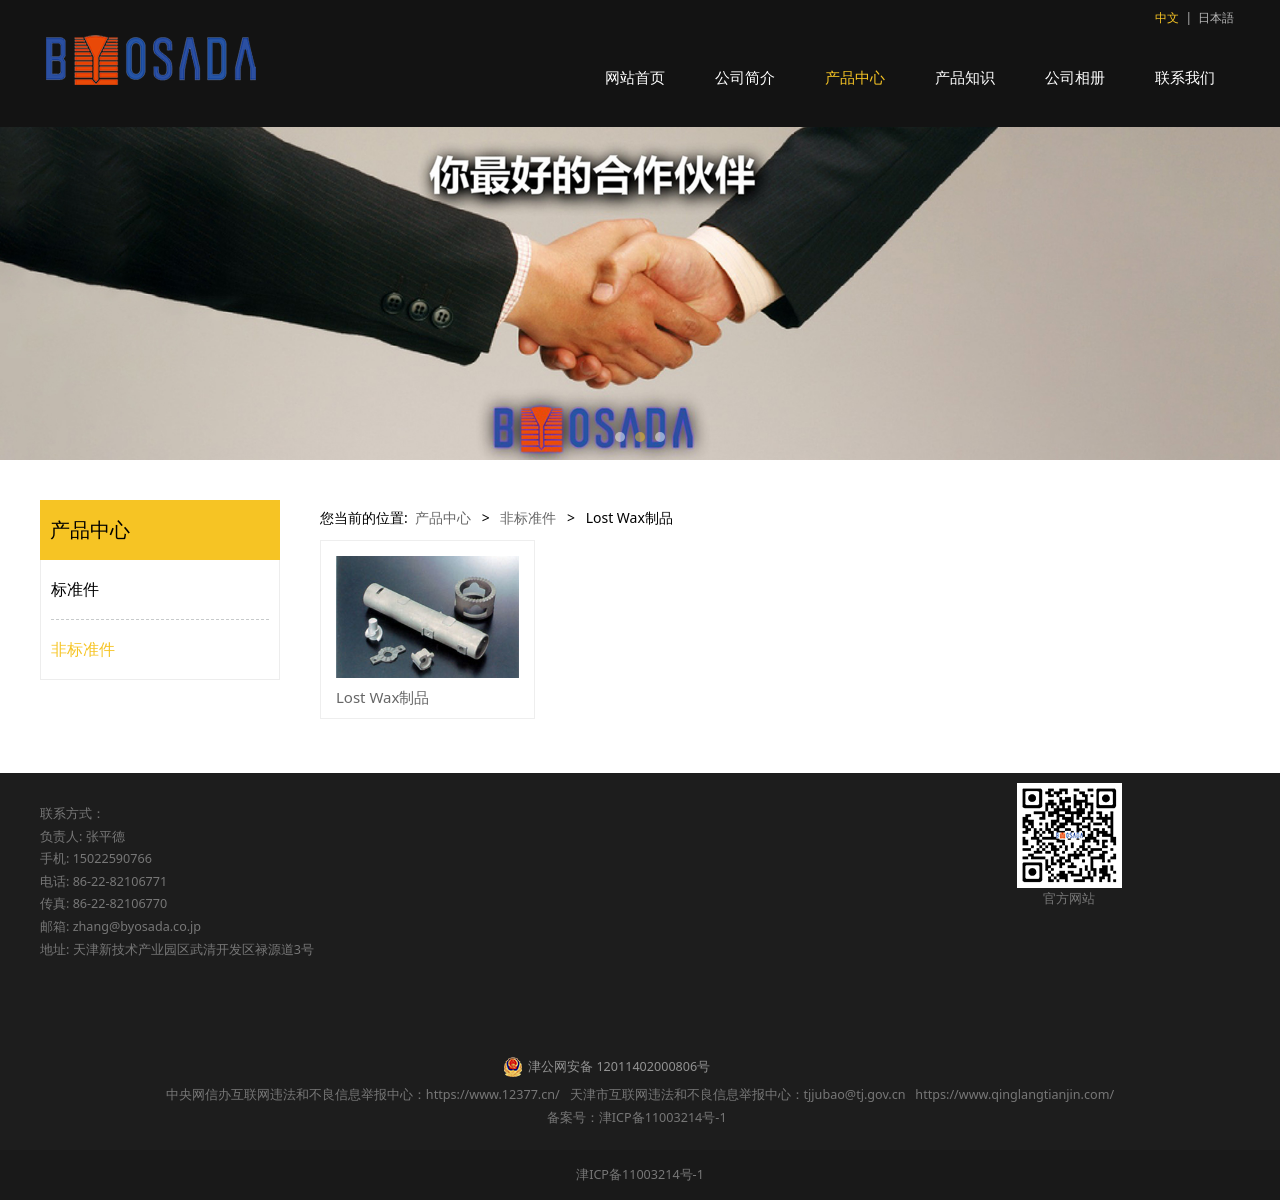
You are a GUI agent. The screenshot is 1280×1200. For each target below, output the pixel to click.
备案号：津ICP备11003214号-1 (640, 1117)
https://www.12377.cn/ (493, 1094)
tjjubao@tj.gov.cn (855, 1094)
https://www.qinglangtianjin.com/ (1014, 1094)
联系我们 (1185, 77)
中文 (1167, 17)
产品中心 (855, 77)
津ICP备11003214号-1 (640, 1174)
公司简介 (745, 77)
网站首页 (635, 77)
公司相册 (1075, 77)
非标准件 (83, 649)
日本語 (1216, 17)
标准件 (75, 589)
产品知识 (965, 77)
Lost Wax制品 (382, 697)
